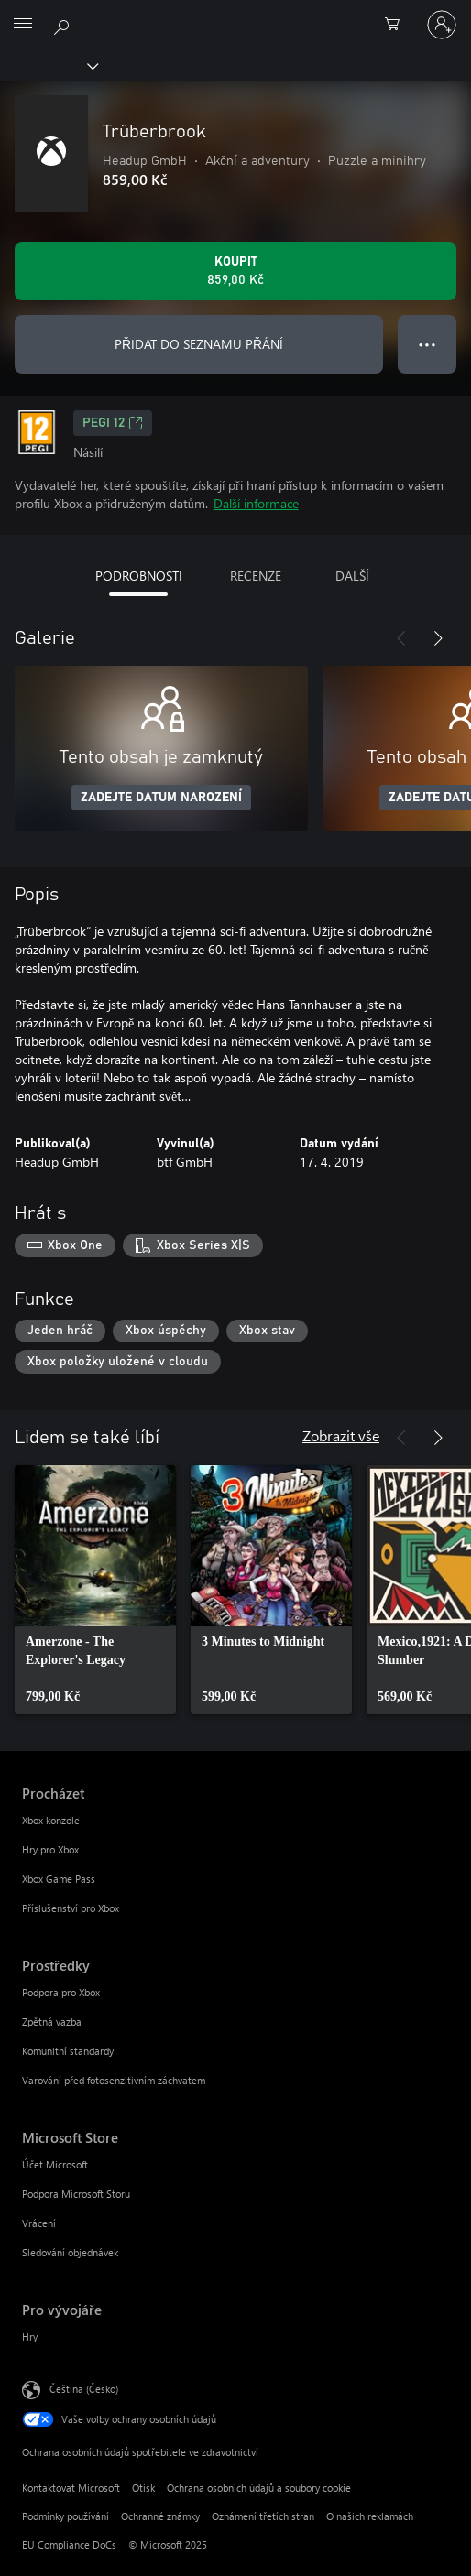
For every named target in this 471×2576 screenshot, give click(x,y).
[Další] (438, 638)
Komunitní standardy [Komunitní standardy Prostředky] (68, 2051)
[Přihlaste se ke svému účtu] (442, 25)
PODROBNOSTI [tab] (138, 575)
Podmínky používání (65, 2516)
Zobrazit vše (340, 1435)
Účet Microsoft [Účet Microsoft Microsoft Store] (55, 2164)
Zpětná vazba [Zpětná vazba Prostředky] (52, 2021)
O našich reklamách (369, 2516)
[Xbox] (48, 65)
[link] (95, 1589)
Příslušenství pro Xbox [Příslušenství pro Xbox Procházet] (70, 1908)
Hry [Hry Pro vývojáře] (30, 2336)
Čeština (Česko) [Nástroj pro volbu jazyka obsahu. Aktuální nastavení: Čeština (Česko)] (83, 2389)
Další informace (256, 503)
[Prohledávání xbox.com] (64, 23)
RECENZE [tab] (255, 575)
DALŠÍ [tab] (352, 575)
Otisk (143, 2488)
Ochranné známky (160, 2516)
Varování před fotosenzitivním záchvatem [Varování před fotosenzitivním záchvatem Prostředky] (113, 2080)
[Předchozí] (401, 638)
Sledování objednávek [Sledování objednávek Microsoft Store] (70, 2252)
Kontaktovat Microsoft (71, 2488)
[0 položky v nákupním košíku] (398, 25)
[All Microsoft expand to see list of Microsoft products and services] (23, 25)
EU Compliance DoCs (69, 2544)
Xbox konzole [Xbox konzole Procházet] (51, 1820)
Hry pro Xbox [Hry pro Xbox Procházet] (50, 1849)
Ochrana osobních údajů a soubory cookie (259, 2488)
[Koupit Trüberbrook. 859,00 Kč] (235, 271)
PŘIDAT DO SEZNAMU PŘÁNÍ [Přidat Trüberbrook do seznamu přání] (199, 344)
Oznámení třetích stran (263, 2516)
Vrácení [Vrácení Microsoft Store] (39, 2223)
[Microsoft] (234, 14)
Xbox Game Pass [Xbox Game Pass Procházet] (58, 1879)
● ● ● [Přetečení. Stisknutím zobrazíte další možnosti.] (427, 344)
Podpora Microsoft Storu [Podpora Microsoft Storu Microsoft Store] (76, 2194)
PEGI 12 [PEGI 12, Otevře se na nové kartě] (112, 423)
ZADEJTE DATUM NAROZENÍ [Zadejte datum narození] (161, 797)
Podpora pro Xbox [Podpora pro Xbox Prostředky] (61, 1992)
